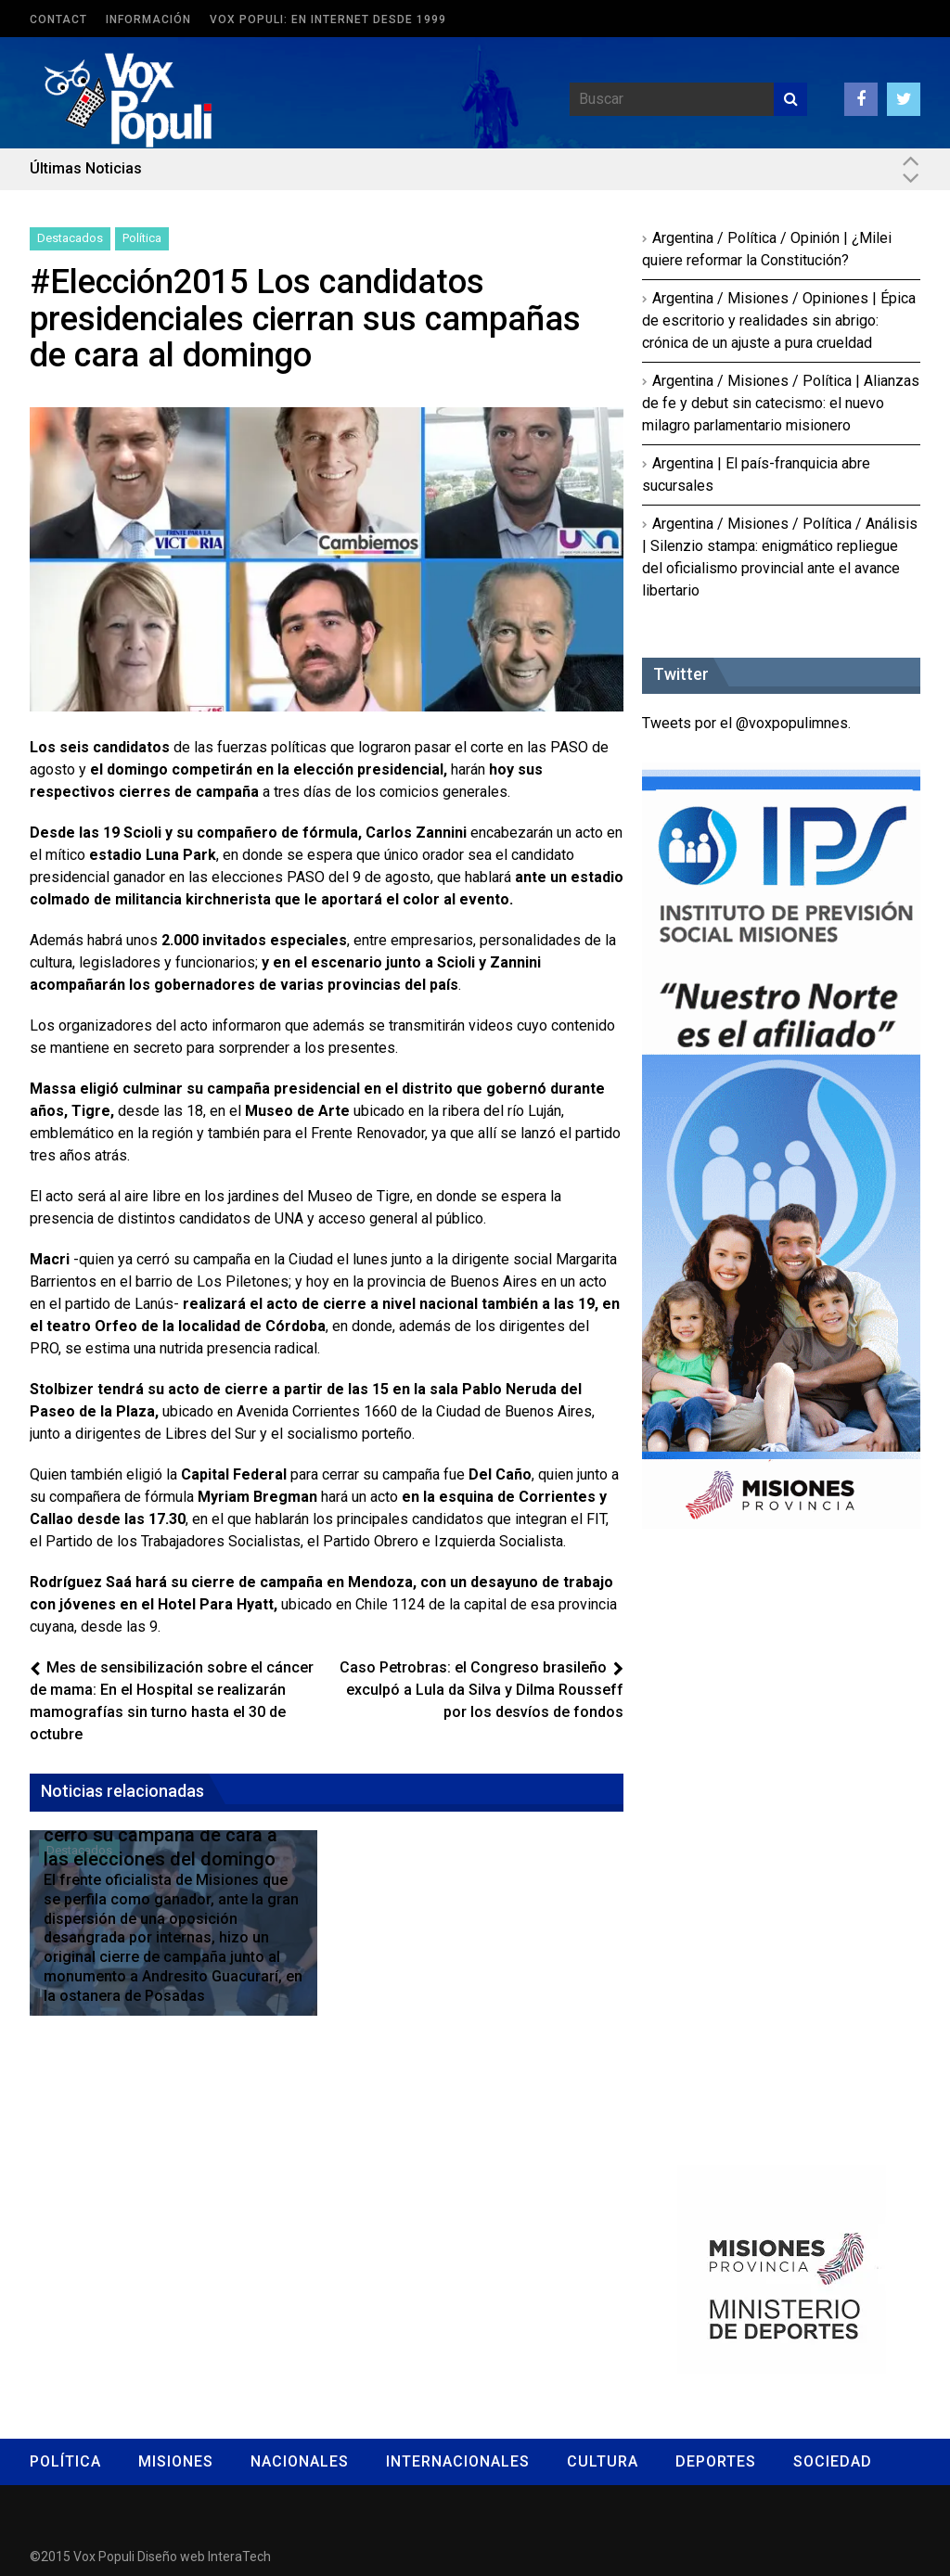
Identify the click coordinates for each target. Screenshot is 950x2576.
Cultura (602, 2461)
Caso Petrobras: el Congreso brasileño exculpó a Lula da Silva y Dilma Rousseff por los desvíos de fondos (481, 1690)
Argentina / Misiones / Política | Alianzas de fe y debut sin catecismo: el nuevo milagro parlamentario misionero (780, 403)
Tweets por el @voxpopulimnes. (746, 723)
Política (141, 238)
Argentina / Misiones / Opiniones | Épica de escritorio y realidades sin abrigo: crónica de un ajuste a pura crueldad (779, 320)
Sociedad (832, 2461)
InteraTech (239, 2556)
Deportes (715, 2461)
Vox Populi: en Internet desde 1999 (328, 19)
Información (148, 19)
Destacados (70, 238)
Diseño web (171, 2556)
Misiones (175, 2461)
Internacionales (458, 2461)
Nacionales (299, 2461)
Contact (58, 19)
